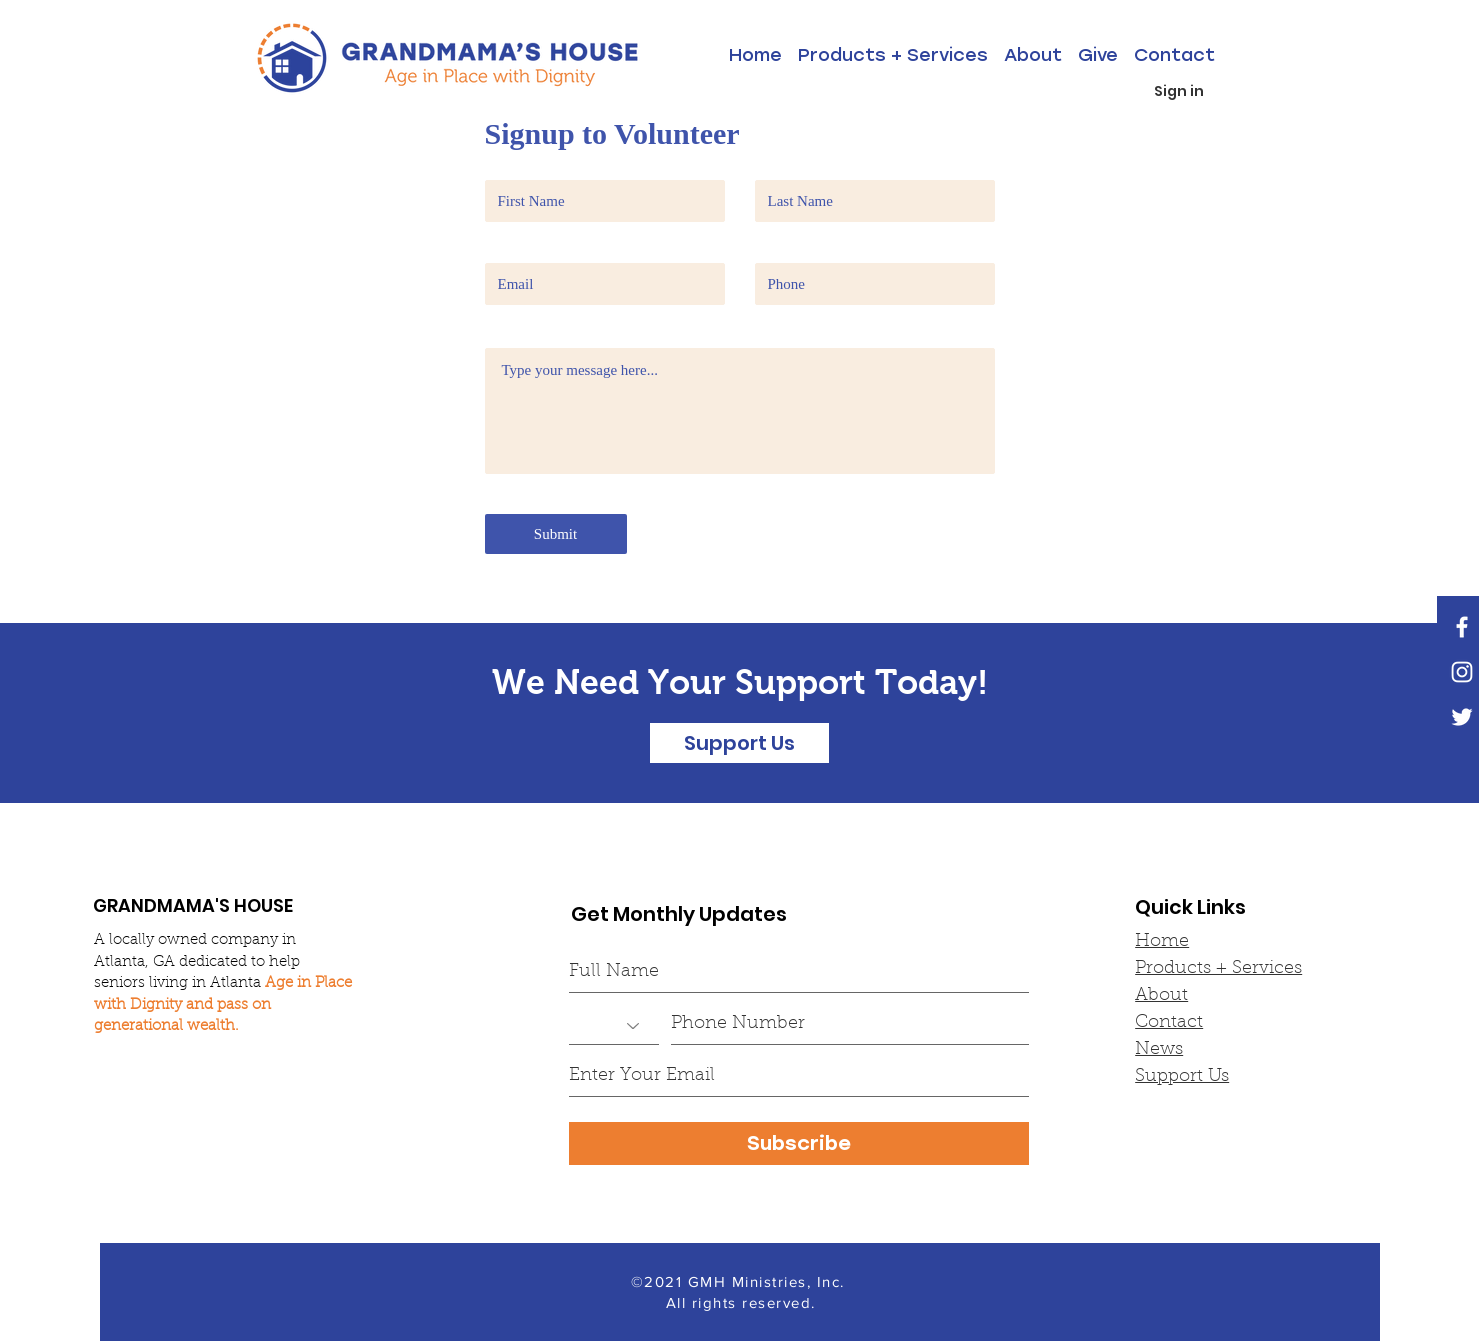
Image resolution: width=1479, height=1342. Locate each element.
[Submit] (556, 534)
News (1159, 1050)
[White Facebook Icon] (1462, 627)
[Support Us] (739, 743)
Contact (1169, 1023)
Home (1162, 942)
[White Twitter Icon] (1462, 717)
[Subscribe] (799, 1143)
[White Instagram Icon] (1462, 672)
